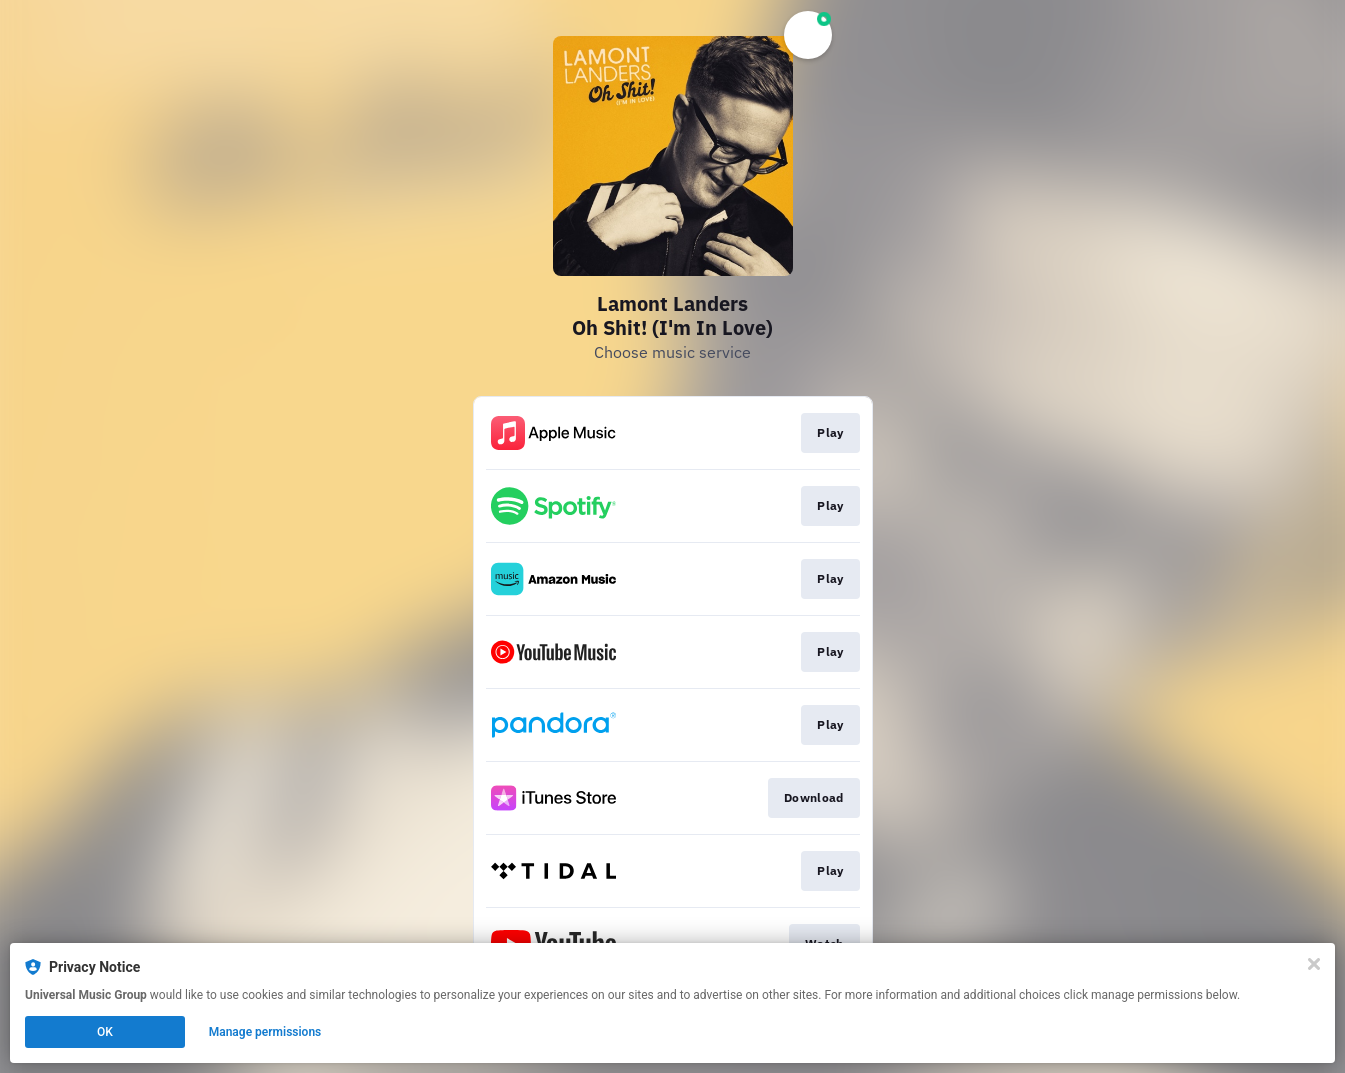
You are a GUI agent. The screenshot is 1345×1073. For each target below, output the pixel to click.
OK (105, 1032)
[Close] (1314, 964)
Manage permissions (265, 1032)
